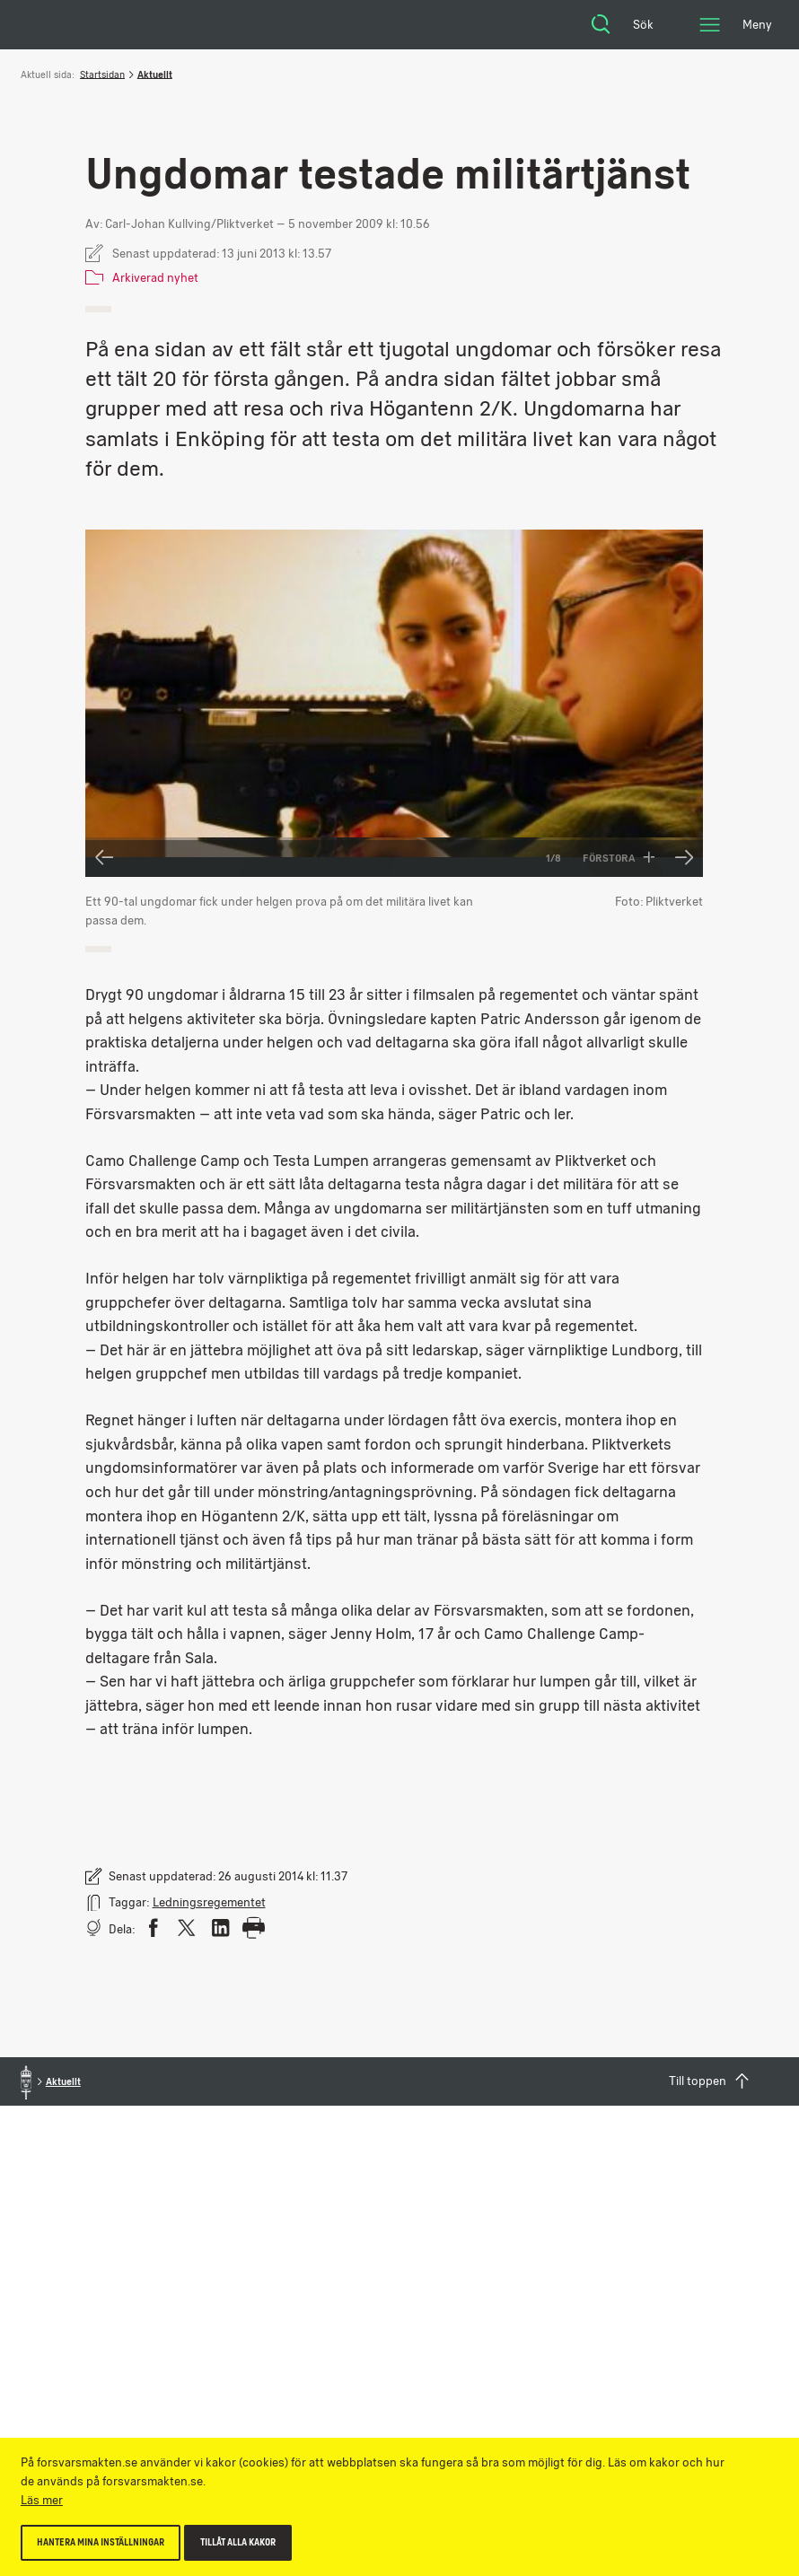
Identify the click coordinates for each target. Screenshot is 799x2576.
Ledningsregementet (209, 1902)
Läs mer (42, 2500)
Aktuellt (154, 74)
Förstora (619, 857)
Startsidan (102, 74)
